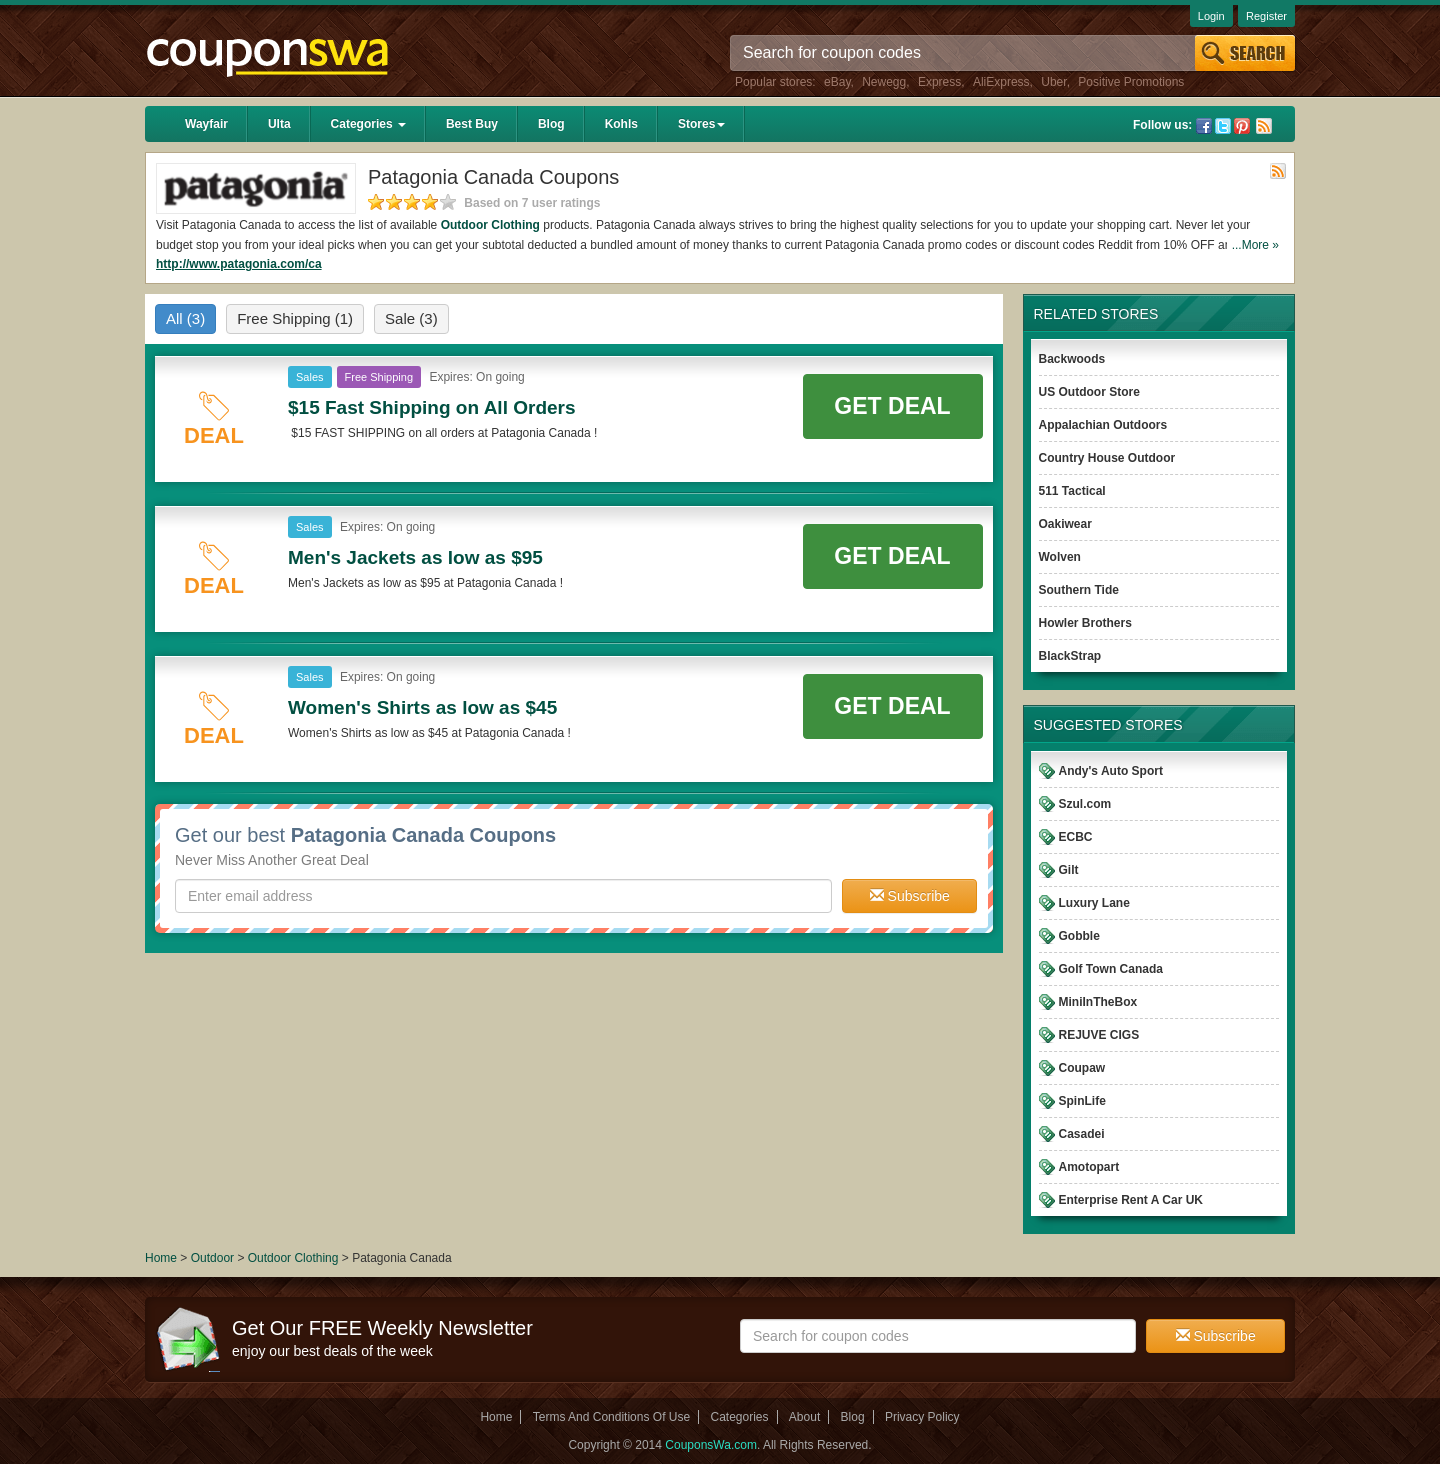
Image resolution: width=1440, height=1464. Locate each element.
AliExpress (1001, 82)
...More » (1255, 245)
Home (161, 1258)
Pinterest (1242, 126)
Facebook (1204, 126)
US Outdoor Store (1089, 392)
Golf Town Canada (1111, 969)
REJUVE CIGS (1099, 1035)
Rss (1264, 126)
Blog (551, 124)
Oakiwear (1065, 524)
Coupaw (1082, 1068)
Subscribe (910, 896)
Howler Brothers (1085, 623)
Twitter (1223, 126)
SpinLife (1082, 1101)
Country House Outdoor (1107, 458)
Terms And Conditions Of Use (611, 1417)
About (804, 1417)
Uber (1053, 82)
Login (1211, 16)
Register (1266, 16)
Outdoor (212, 1258)
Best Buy (472, 124)
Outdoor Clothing (490, 225)
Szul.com (1085, 804)
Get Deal (892, 406)
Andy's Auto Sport (1111, 771)
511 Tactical (1072, 491)
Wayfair (206, 124)
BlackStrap (1070, 656)
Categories (368, 124)
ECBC (1076, 837)
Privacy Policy (922, 1417)
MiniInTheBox (1098, 1002)
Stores (701, 124)
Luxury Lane (1094, 903)
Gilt (1069, 870)
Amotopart (1089, 1167)
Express (939, 82)
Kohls (621, 124)
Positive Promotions (1131, 82)
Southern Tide (1079, 590)
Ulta (279, 124)
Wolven (1060, 557)
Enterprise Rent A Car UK (1131, 1200)
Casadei (1082, 1134)
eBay (837, 82)
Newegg (884, 82)
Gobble (1079, 936)
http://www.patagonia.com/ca (239, 264)
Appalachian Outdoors (1103, 425)
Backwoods (1072, 359)
